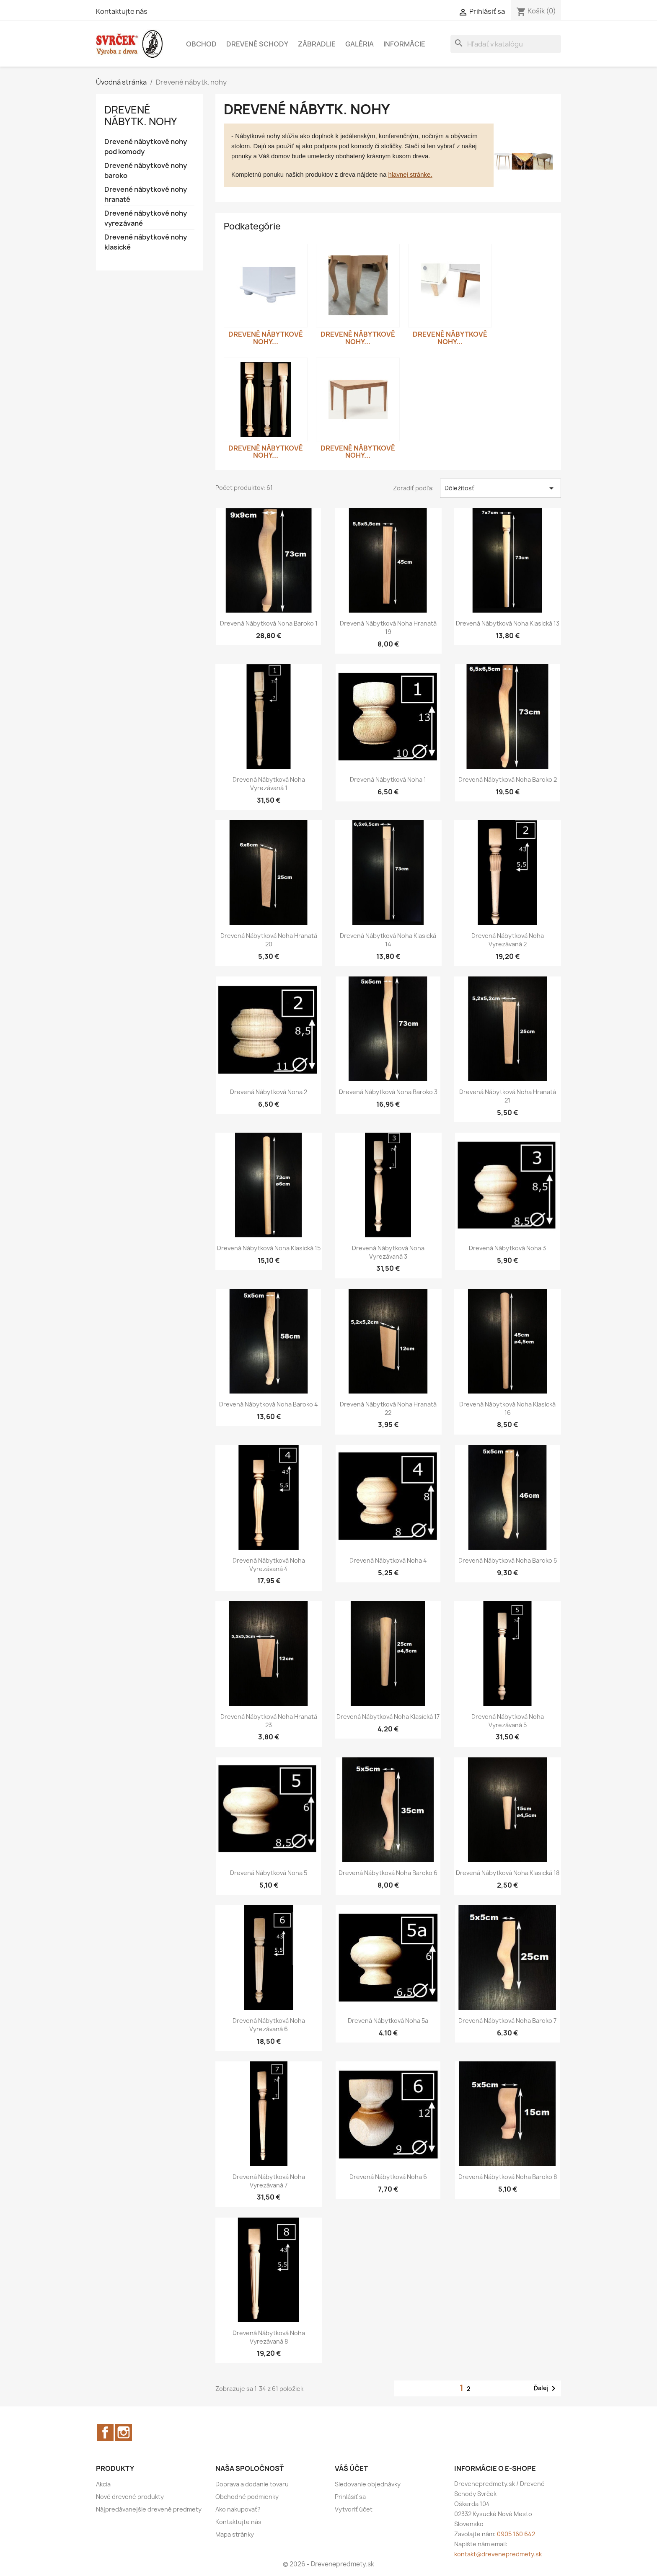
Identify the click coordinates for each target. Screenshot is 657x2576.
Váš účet (351, 2468)
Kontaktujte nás (121, 11)
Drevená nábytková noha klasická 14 (388, 940)
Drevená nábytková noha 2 (268, 1092)
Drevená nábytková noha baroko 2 (507, 779)
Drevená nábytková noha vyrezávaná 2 (507, 940)
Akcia (103, 2484)
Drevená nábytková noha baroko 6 (388, 1873)
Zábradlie (317, 44)
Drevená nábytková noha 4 (388, 1560)
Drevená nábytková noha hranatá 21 (507, 1096)
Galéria (359, 44)
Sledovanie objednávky (368, 2484)
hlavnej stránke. (410, 174)
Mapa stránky (234, 2534)
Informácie (404, 44)
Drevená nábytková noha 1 (388, 779)
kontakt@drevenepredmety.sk (498, 2554)
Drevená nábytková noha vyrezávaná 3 (388, 1252)
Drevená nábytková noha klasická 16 (507, 1408)
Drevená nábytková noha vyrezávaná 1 (269, 783)
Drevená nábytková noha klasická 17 (388, 1717)
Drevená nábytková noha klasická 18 (507, 1873)
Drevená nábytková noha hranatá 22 (388, 1408)
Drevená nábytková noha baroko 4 (268, 1404)
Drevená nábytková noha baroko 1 (269, 623)
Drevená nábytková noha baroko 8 (507, 2177)
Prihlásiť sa (350, 2497)
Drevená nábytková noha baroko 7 (507, 2021)
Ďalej (546, 2388)
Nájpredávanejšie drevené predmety (149, 2509)
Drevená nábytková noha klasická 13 (507, 623)
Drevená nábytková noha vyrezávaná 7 (269, 2181)
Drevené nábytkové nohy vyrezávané (145, 218)
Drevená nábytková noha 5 (268, 1873)
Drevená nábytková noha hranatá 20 (268, 940)
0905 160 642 (516, 2534)
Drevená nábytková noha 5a (388, 2021)
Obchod (201, 44)
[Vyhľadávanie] (505, 44)
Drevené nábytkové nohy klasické (145, 242)
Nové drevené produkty (130, 2497)
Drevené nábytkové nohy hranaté (145, 194)
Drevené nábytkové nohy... (265, 338)
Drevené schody (257, 44)
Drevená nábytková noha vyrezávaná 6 (269, 2025)
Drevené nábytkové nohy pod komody (145, 146)
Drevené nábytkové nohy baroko (145, 170)
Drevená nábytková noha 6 (388, 2177)
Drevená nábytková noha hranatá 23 (268, 1721)
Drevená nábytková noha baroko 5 (507, 1560)
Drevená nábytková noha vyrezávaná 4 (269, 1564)
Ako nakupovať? (238, 2509)
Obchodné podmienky (247, 2497)
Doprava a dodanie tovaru (252, 2484)
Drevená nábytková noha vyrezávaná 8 (269, 2337)
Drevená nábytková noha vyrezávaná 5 (507, 1721)
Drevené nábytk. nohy (140, 116)
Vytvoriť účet (353, 2509)
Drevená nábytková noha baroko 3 (388, 1092)
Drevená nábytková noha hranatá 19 (388, 627)
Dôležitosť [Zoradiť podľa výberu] (500, 488)
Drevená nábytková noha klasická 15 (269, 1248)
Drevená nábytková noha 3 (507, 1248)
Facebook (105, 2432)
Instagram (123, 2432)
